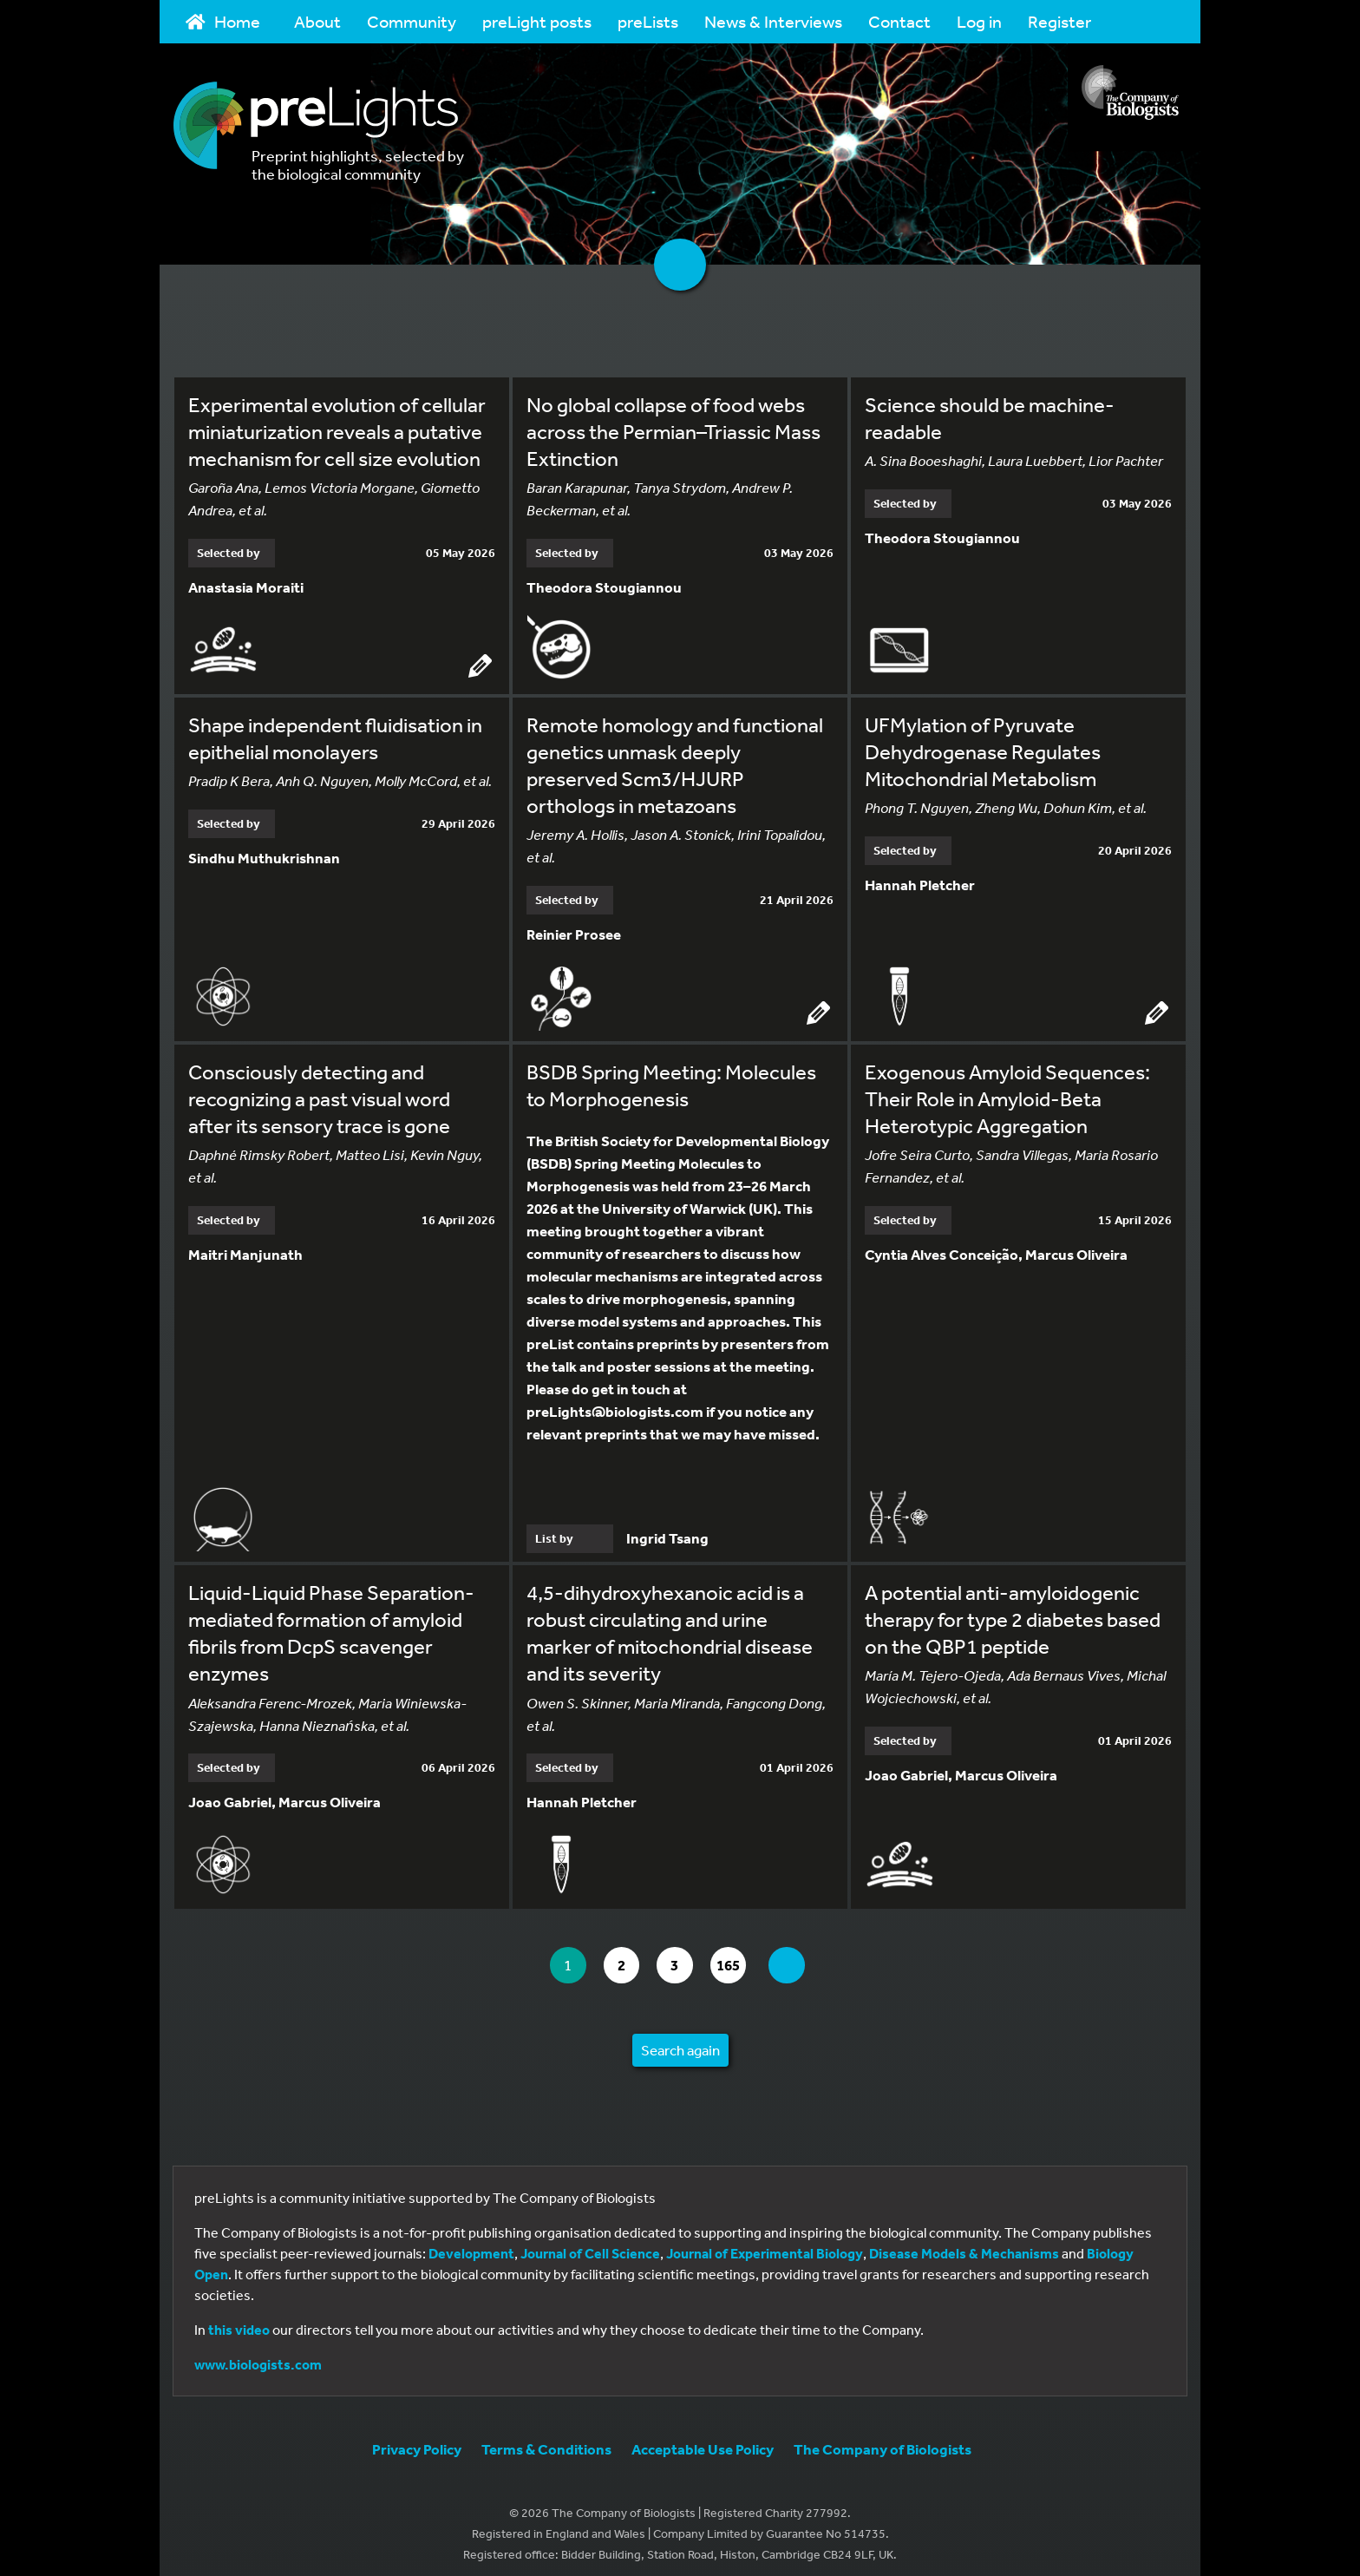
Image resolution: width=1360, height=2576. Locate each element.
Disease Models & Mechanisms (964, 2243)
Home (223, 21)
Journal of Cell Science (590, 2243)
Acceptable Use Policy (702, 2439)
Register (1059, 21)
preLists (648, 21)
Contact (899, 21)
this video (239, 2320)
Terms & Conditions (546, 2439)
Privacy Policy (416, 2439)
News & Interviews (773, 21)
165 (740, 1956)
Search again (680, 2040)
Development (471, 2243)
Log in (979, 21)
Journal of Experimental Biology (764, 2243)
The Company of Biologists (882, 2439)
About (317, 21)
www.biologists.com (258, 2354)
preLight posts (537, 21)
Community (411, 21)
